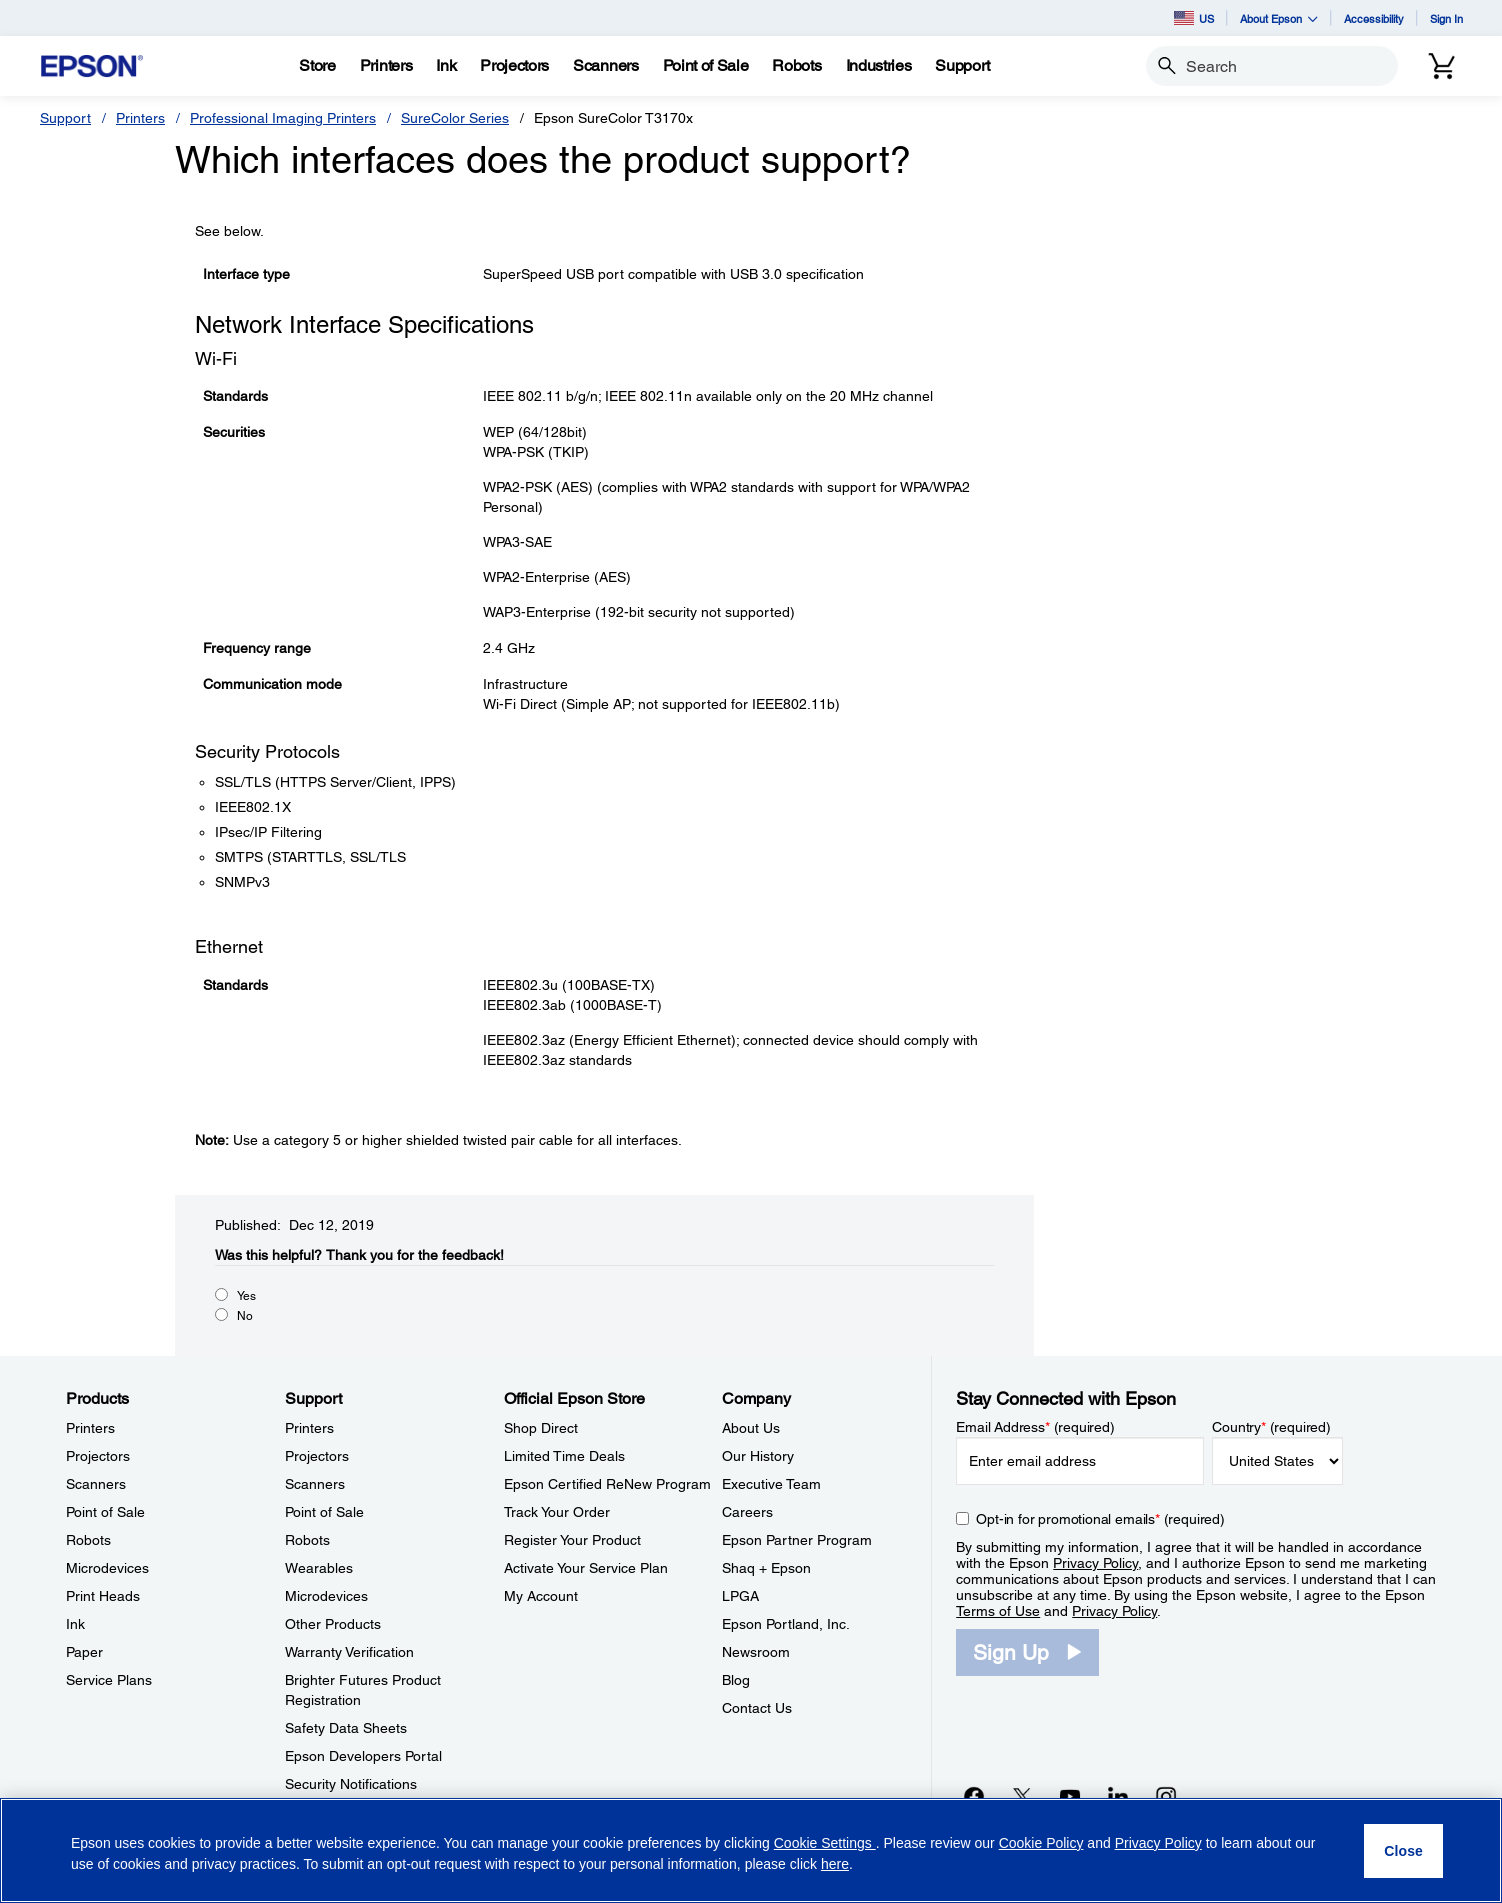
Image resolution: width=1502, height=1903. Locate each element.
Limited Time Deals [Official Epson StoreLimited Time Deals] (564, 1456)
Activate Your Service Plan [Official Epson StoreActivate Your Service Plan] (586, 1568)
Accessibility (1374, 18)
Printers (140, 118)
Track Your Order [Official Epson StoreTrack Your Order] (557, 1512)
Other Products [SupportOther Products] (333, 1624)
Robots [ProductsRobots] (88, 1540)
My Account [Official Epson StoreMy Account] (541, 1596)
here (835, 1864)
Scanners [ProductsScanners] (96, 1484)
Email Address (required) (1035, 1427)
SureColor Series (455, 118)
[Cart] (1442, 66)
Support (65, 118)
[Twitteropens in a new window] (1022, 1796)
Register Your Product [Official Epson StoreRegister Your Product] (572, 1540)
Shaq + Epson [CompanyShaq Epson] (766, 1568)
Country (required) (1271, 1427)
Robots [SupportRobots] (307, 1540)
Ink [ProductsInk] (75, 1624)
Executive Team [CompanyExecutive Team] (771, 1484)
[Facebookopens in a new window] (974, 1796)
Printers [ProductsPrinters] (90, 1428)
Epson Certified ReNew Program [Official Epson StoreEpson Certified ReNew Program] (607, 1484)
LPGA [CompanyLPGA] (740, 1596)
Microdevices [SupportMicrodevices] (326, 1596)
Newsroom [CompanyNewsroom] (756, 1652)
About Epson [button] (1279, 18)
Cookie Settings (825, 1843)
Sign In (1446, 18)
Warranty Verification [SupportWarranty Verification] (349, 1652)
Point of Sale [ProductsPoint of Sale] (105, 1512)
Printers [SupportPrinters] (309, 1428)
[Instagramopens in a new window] (1166, 1796)
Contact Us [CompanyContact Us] (757, 1708)
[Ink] (446, 66)
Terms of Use (998, 1611)
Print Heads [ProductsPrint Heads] (103, 1596)
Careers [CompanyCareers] (747, 1512)
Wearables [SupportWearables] (319, 1568)
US (1194, 18)
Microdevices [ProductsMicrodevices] (107, 1568)
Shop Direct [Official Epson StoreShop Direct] (541, 1428)
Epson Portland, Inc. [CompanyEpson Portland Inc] (786, 1624)
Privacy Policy (1095, 1563)
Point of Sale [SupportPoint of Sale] (324, 1512)
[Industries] (879, 66)
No (245, 1316)
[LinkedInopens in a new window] (1118, 1796)
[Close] (1403, 1851)
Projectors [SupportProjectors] (317, 1456)
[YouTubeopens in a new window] (1070, 1796)
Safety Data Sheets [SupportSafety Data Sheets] (346, 1728)
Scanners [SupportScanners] (315, 1484)
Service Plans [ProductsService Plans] (109, 1680)
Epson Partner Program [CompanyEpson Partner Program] (797, 1540)
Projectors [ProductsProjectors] (98, 1456)
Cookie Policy (1041, 1843)
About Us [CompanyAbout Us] (751, 1428)
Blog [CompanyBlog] (736, 1680)
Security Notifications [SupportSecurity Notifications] (351, 1784)
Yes (246, 1296)
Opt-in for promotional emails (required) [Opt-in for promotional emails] (1100, 1519)
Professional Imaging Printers (283, 118)
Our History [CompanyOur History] (758, 1456)
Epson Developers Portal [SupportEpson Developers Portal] (363, 1756)
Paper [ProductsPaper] (84, 1652)
